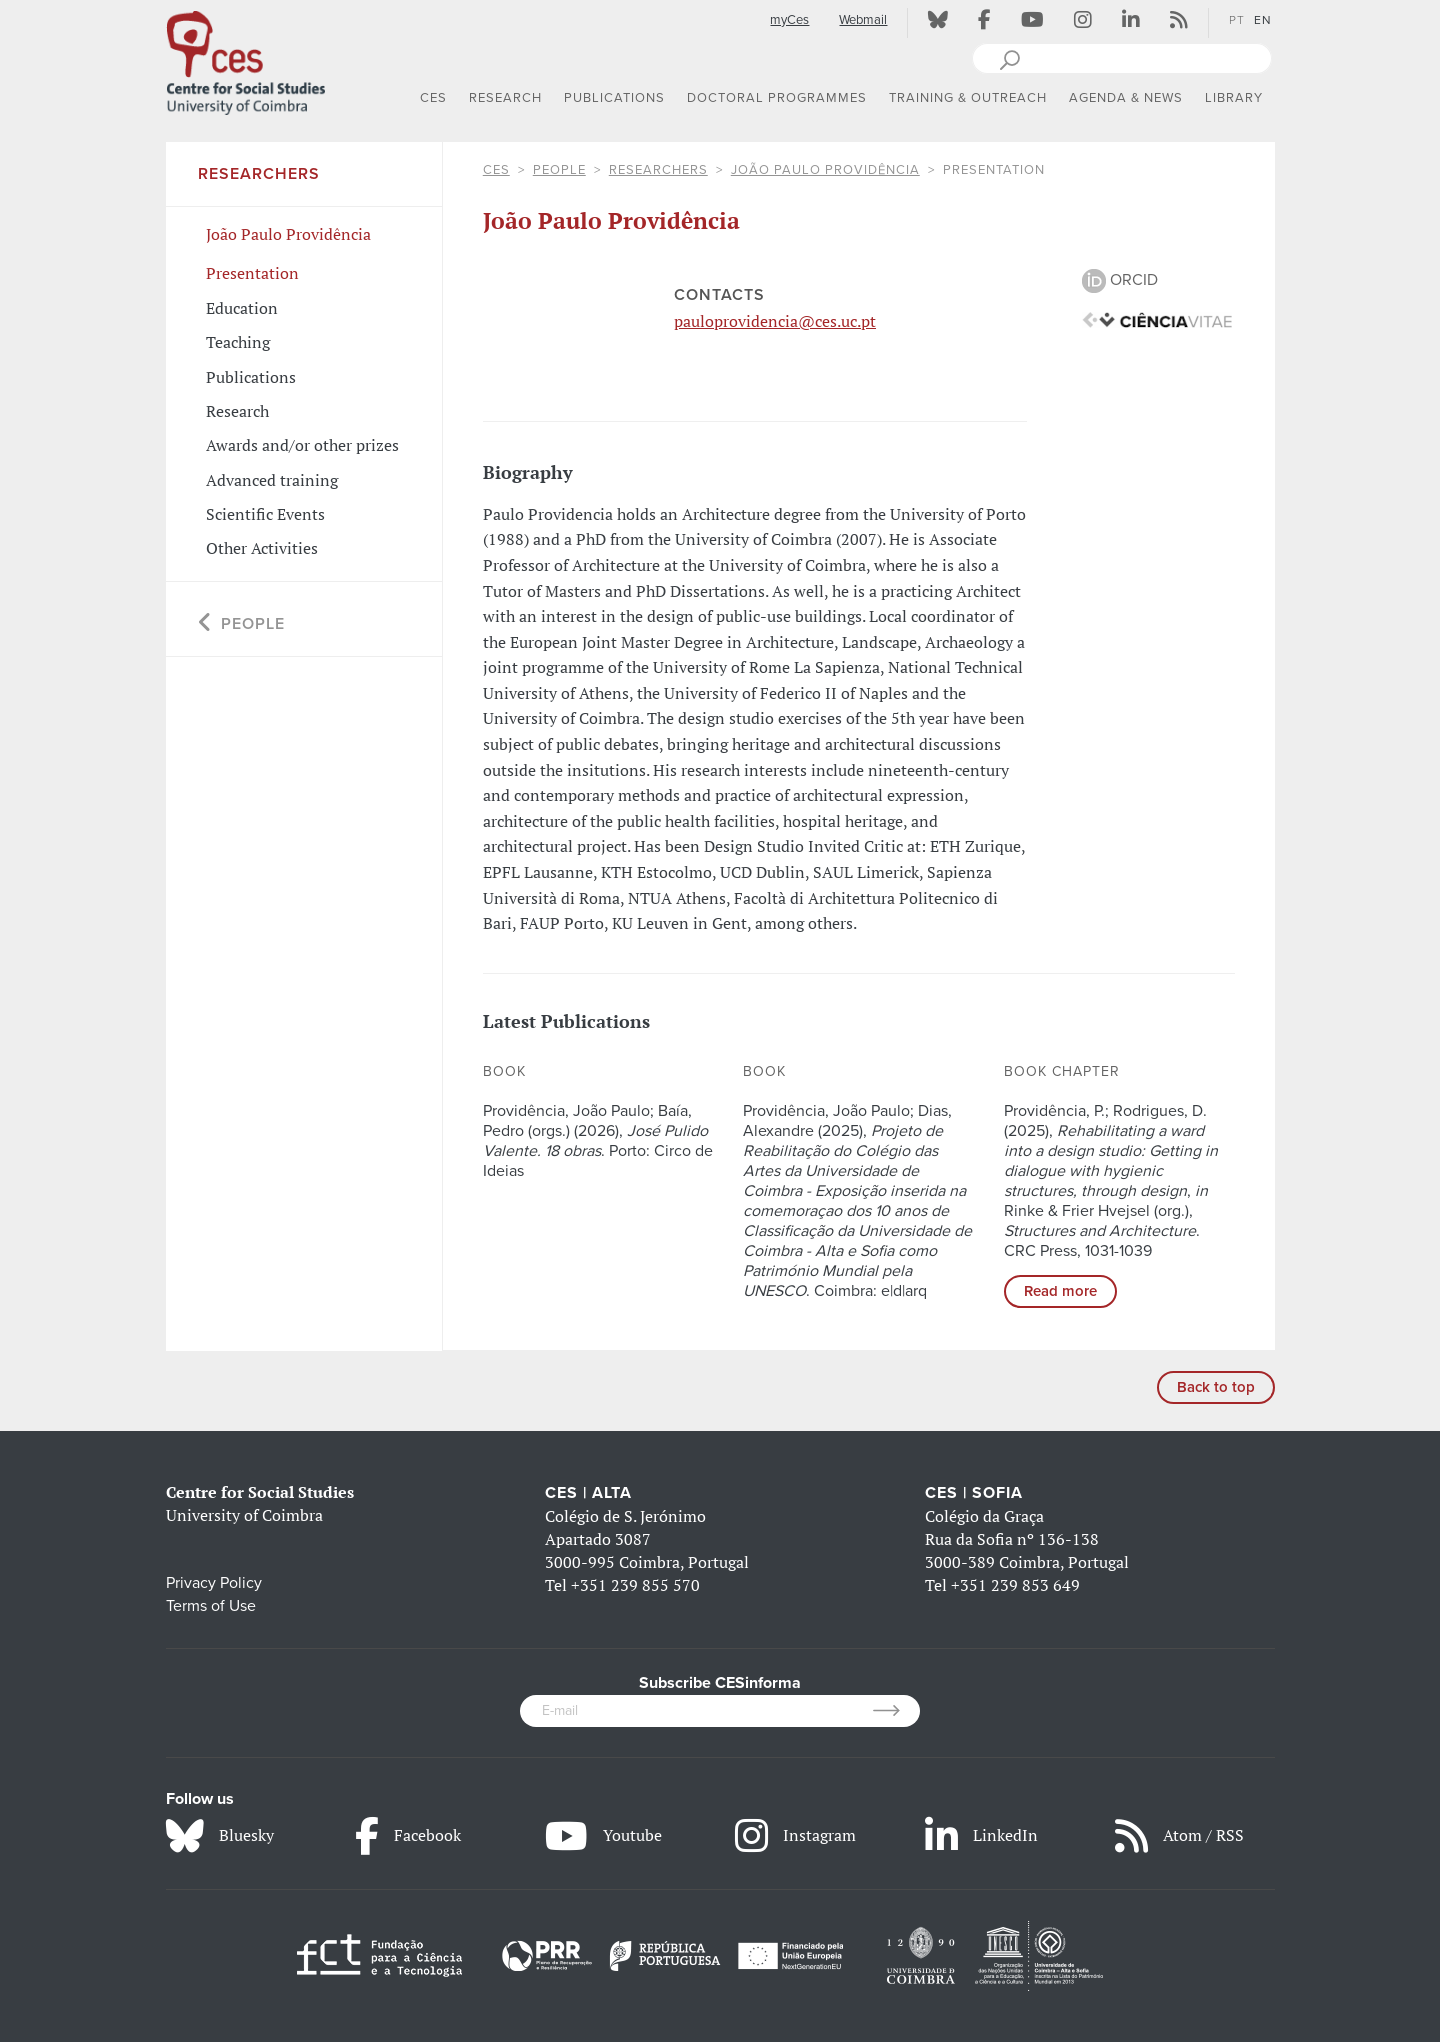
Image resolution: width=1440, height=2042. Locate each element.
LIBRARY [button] (1234, 98)
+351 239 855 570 (635, 1585)
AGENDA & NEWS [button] (1126, 98)
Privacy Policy (214, 1583)
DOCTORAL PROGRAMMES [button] (777, 98)
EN (1263, 20)
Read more (1060, 1291)
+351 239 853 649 (1015, 1585)
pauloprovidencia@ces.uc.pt (775, 321)
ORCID (1120, 280)
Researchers (658, 170)
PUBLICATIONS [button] (614, 98)
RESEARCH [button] (505, 98)
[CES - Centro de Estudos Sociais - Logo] (246, 59)
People (559, 170)
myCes (789, 20)
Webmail (863, 20)
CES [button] (433, 98)
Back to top (1216, 1387)
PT (1237, 20)
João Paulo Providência (825, 170)
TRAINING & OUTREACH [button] (968, 98)
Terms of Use (211, 1606)
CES (496, 170)
